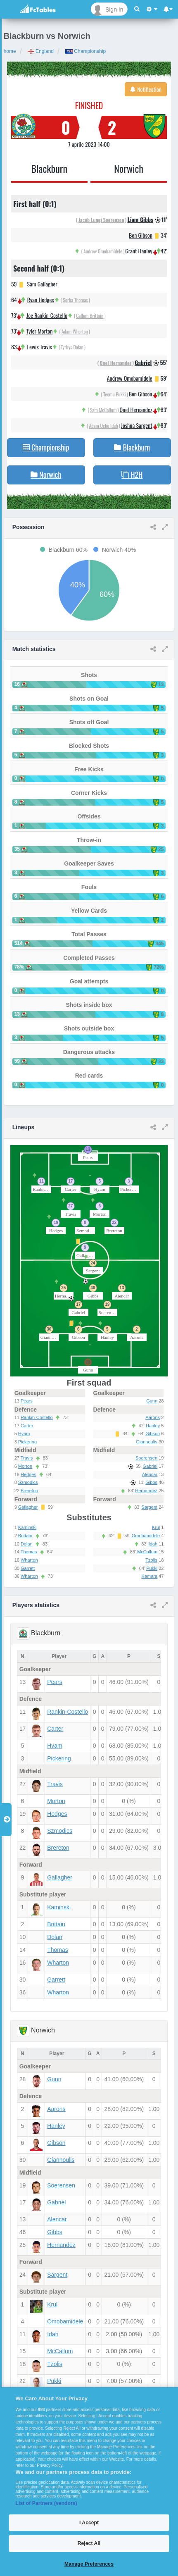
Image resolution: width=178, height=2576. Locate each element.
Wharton (29, 1560)
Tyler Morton (39, 331)
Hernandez (146, 1490)
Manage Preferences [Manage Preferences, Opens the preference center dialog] (89, 2564)
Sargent (150, 1507)
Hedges (28, 1474)
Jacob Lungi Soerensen (101, 219)
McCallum (147, 1551)
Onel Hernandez (116, 362)
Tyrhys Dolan (72, 347)
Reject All (89, 2543)
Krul (156, 1527)
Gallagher (28, 1507)
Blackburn (49, 168)
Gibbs (151, 1482)
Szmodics (28, 1482)
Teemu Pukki (114, 394)
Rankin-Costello (37, 1417)
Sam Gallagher (42, 283)
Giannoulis (146, 1441)
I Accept (89, 2523)
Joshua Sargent (136, 425)
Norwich (128, 168)
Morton (25, 1466)
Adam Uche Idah (103, 425)
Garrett (28, 1568)
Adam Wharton (75, 331)
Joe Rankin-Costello (46, 315)
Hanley (153, 1425)
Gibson (152, 1433)
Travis (27, 1457)
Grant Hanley (138, 250)
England (41, 51)
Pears (27, 1400)
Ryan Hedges (40, 299)
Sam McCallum (103, 409)
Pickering (27, 1441)
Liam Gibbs (140, 219)
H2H (131, 474)
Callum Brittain (89, 315)
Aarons (152, 1417)
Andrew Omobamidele (102, 251)
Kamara (150, 1576)
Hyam (24, 1433)
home (10, 51)
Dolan (27, 1543)
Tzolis (151, 1560)
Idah (153, 1543)
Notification (145, 89)
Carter (27, 1425)
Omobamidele (146, 1535)
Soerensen (146, 1457)
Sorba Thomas (75, 299)
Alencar (149, 1474)
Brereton (29, 1490)
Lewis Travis (39, 346)
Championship (85, 51)
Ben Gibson (140, 235)
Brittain (25, 1535)
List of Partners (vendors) (46, 2503)
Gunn (151, 1400)
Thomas (29, 1551)
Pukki (151, 1568)
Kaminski (27, 1527)
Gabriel (143, 362)
